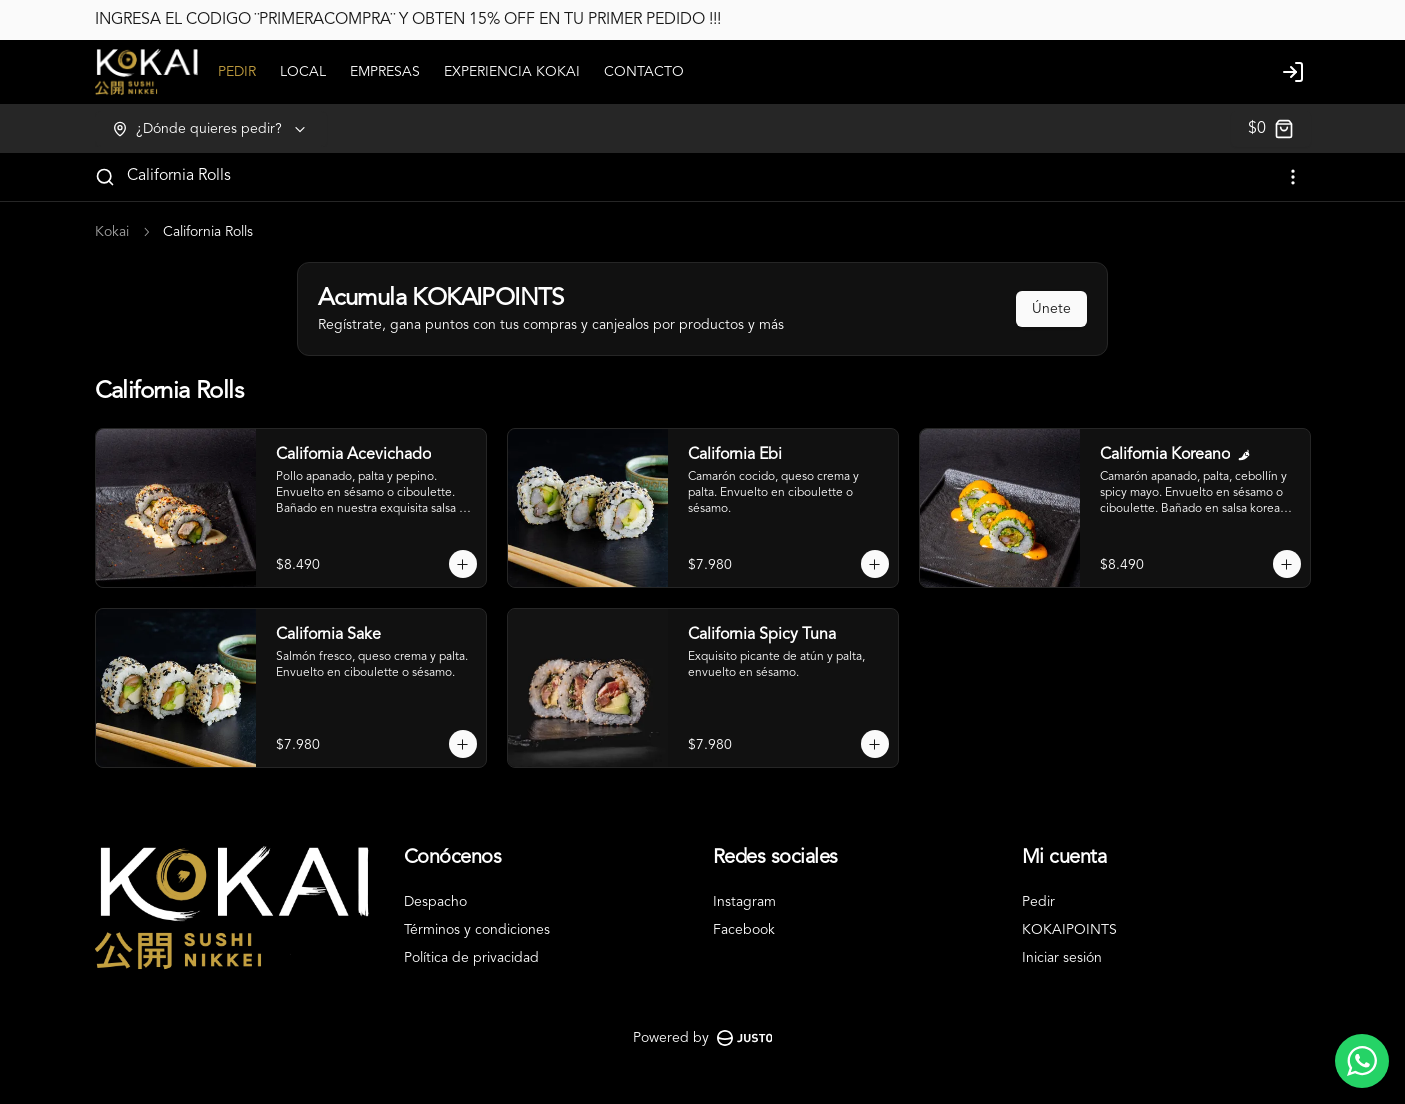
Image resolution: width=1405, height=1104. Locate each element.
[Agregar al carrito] (463, 564)
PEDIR (237, 72)
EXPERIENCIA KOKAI (512, 72)
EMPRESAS (385, 72)
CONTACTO (644, 72)
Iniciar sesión (1062, 958)
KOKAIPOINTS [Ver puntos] (1069, 930)
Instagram (744, 902)
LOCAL (303, 72)
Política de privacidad (471, 958)
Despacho (435, 902)
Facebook (744, 930)
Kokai (112, 232)
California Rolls (179, 176)
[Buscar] (105, 177)
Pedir (1038, 902)
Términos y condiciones (477, 930)
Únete (1051, 309)
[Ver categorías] (1293, 177)
